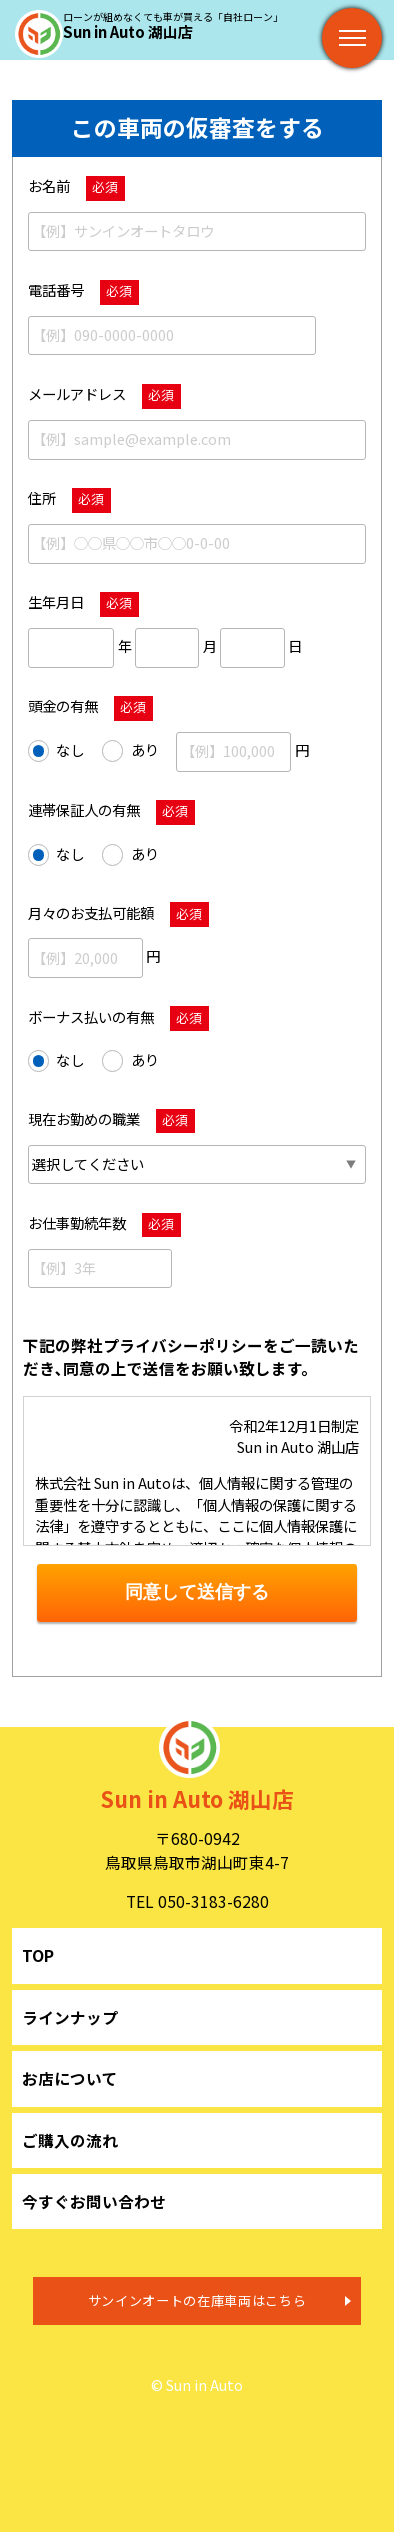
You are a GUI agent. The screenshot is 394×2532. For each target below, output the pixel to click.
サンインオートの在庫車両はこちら (197, 2300)
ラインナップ (70, 2017)
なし (56, 750)
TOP (38, 1955)
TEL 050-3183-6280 (197, 1901)
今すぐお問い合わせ (94, 2201)
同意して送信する (197, 1592)
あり (130, 750)
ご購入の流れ (70, 2140)
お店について (70, 2078)
